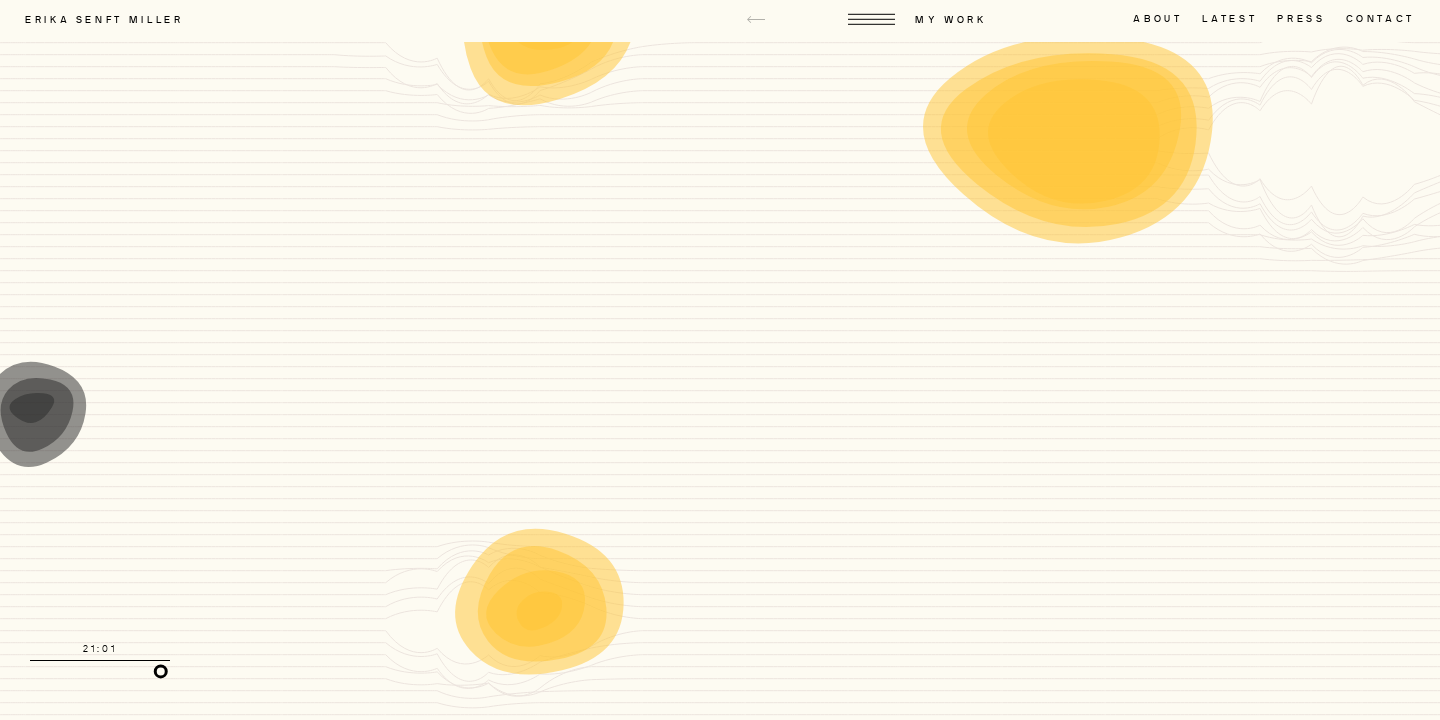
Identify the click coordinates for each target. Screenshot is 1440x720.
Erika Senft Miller (104, 20)
